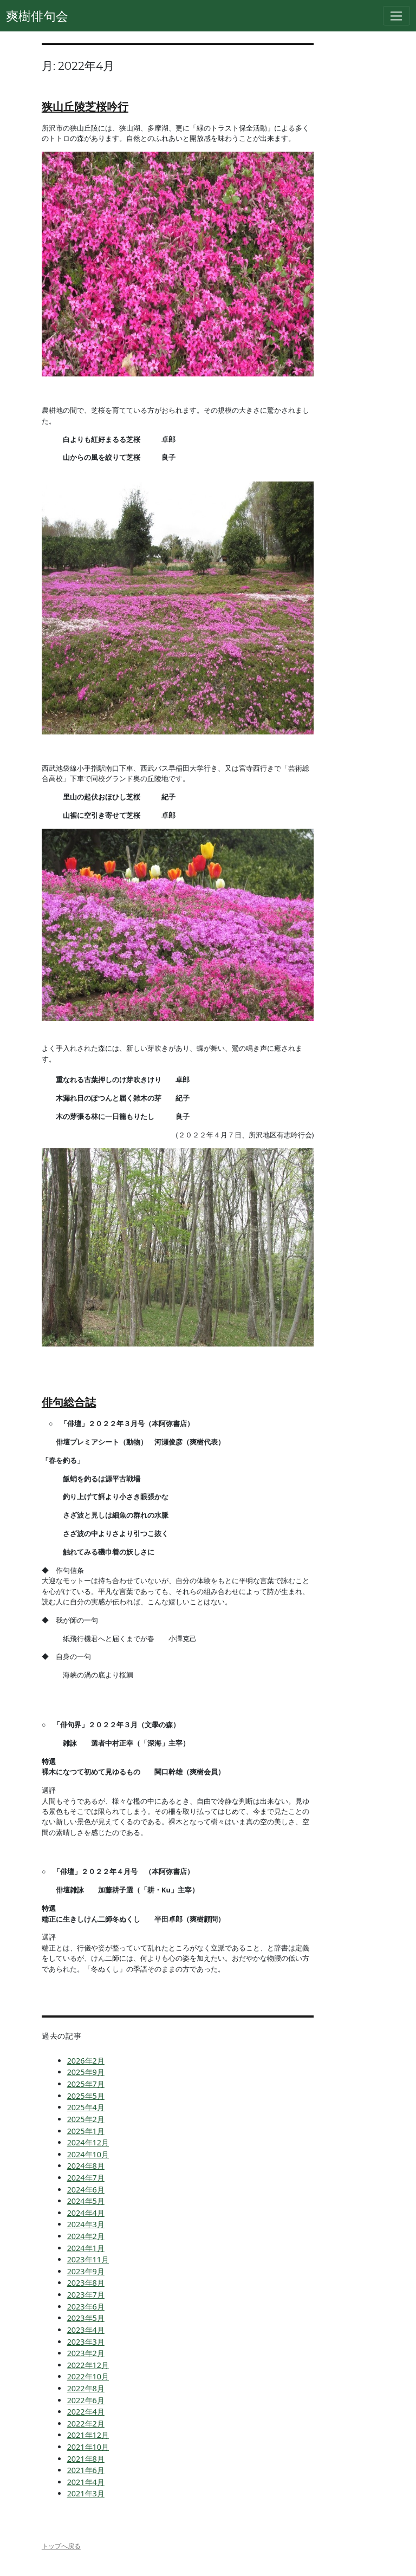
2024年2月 (86, 2236)
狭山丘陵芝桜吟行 (85, 106)
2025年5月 (86, 2096)
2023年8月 (86, 2283)
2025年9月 (86, 2072)
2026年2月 (86, 2060)
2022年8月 (86, 2388)
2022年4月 (86, 2411)
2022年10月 (88, 2376)
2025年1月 (86, 2131)
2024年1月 (86, 2248)
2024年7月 (86, 2177)
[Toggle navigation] (397, 15)
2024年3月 (86, 2224)
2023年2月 (86, 2353)
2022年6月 (86, 2400)
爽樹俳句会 (37, 15)
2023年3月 (86, 2342)
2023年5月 (86, 2318)
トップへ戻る (61, 2545)
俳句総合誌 (69, 1402)
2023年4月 (86, 2330)
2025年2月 (86, 2119)
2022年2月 (86, 2423)
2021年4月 (86, 2482)
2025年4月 (86, 2107)
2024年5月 (86, 2201)
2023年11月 (88, 2259)
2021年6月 (86, 2470)
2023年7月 (86, 2294)
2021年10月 (88, 2447)
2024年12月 (88, 2142)
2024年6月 (86, 2189)
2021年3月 (86, 2493)
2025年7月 (86, 2084)
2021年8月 (86, 2459)
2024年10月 (88, 2154)
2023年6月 (86, 2306)
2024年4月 (86, 2213)
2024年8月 (86, 2166)
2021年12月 (88, 2435)
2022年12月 (88, 2365)
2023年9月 (86, 2271)
